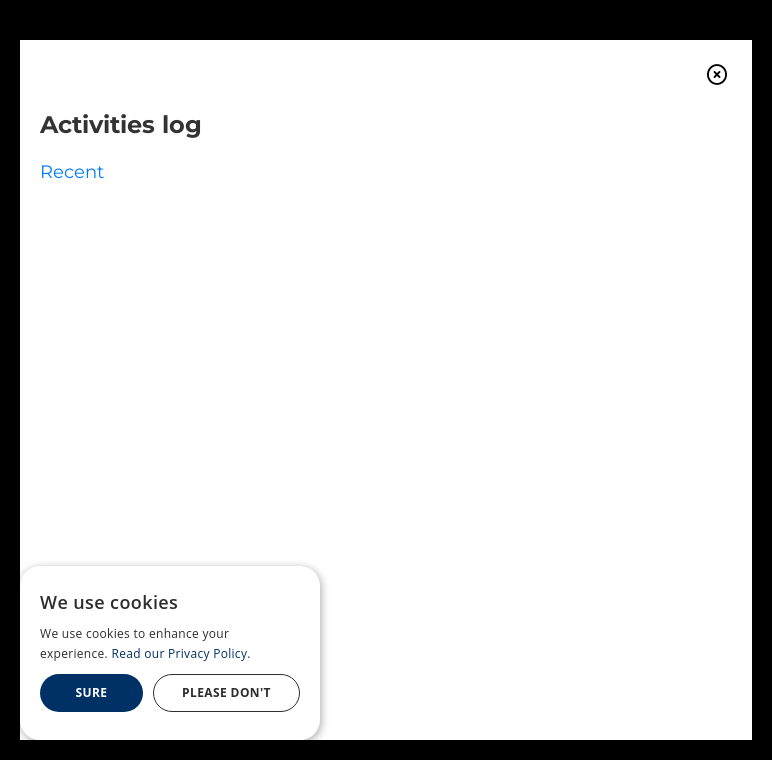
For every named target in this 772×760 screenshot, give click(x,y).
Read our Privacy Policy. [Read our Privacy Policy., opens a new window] (181, 653)
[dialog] (170, 653)
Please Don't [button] (226, 692)
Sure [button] (92, 692)
